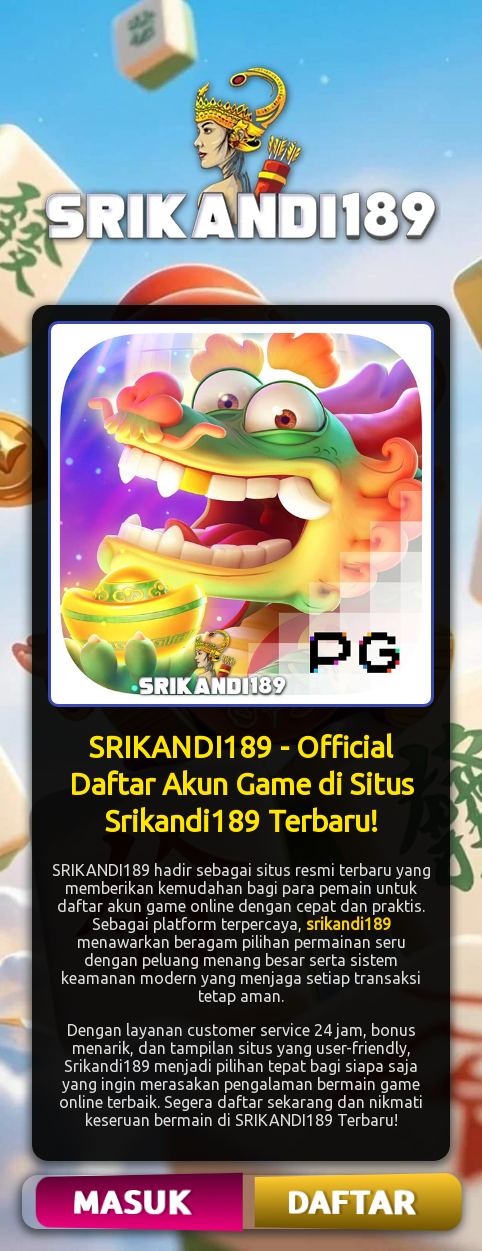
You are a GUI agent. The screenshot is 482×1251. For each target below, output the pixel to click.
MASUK (134, 1202)
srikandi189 (348, 924)
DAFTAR (353, 1202)
